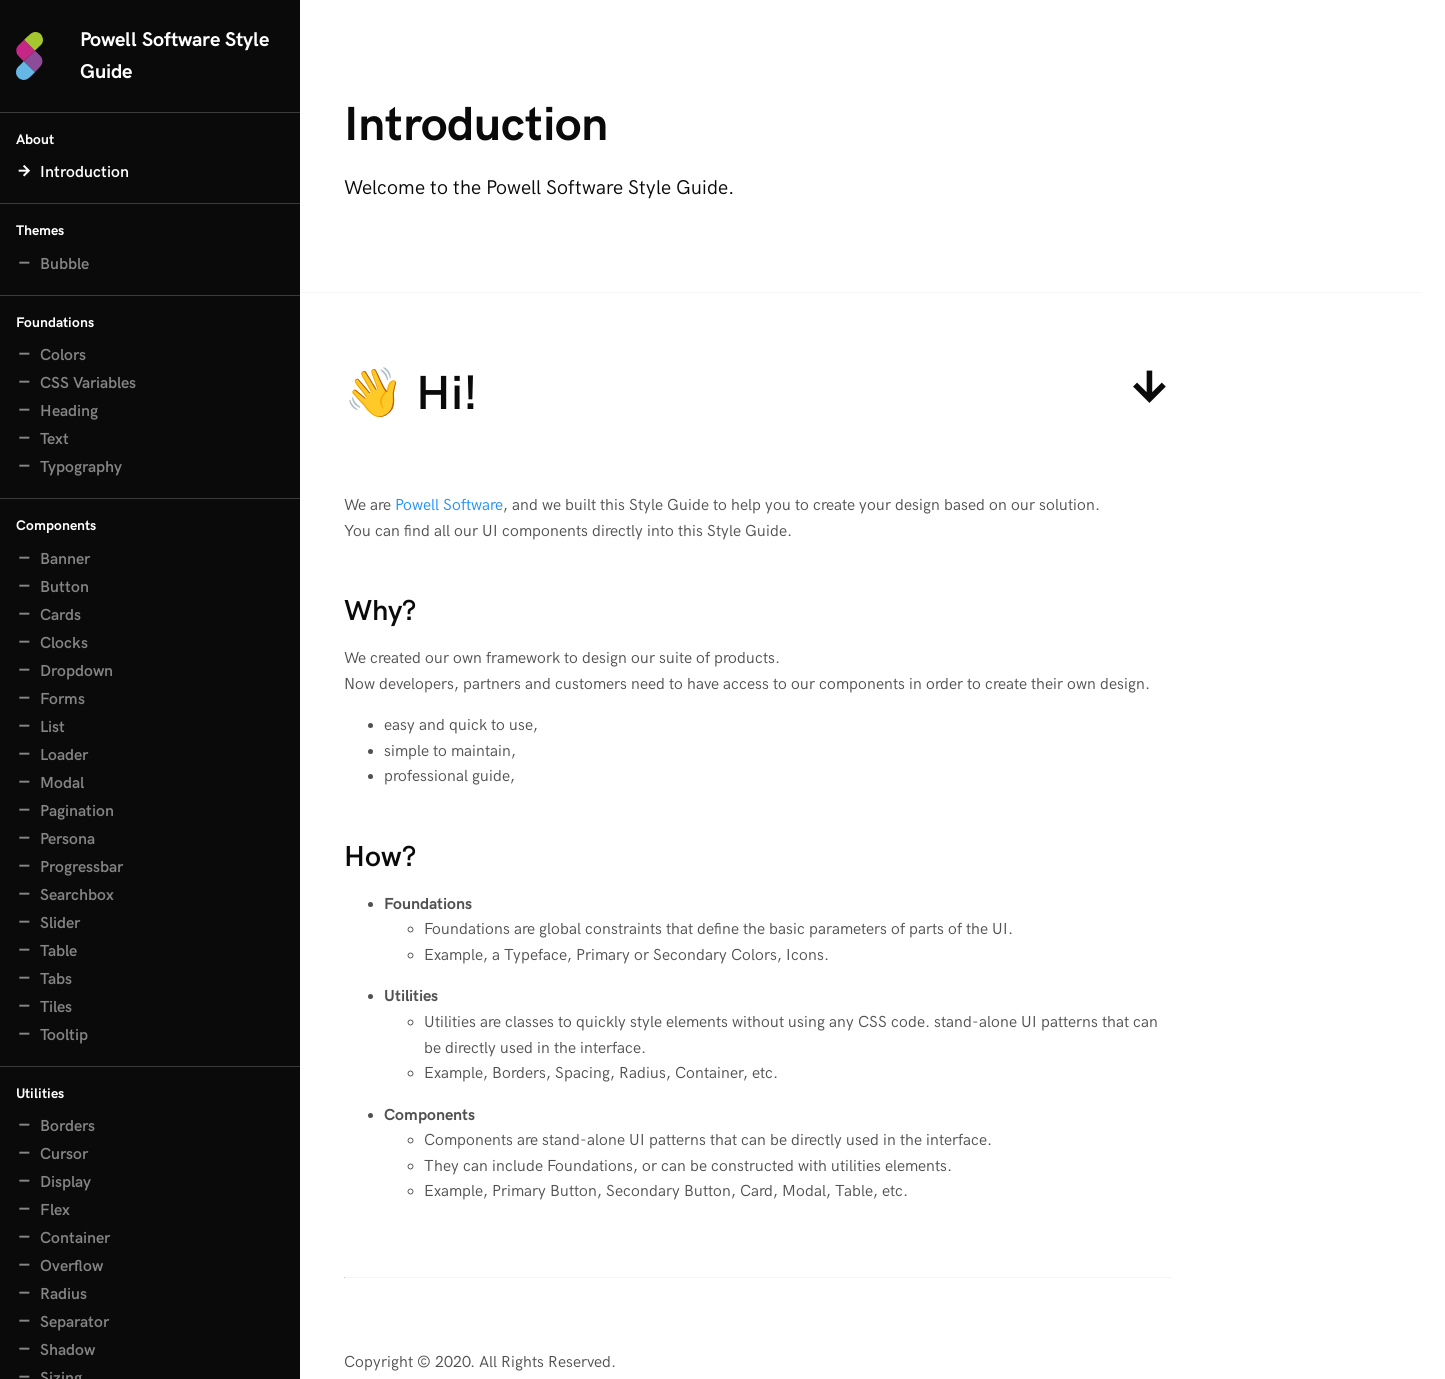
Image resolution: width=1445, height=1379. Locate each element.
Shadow (67, 1350)
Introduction (84, 172)
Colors (63, 355)
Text (54, 439)
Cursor (64, 1154)
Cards (60, 615)
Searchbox (77, 895)
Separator (74, 1322)
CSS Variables (88, 383)
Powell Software (449, 509)
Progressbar (81, 867)
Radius (63, 1294)
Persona (67, 839)
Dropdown (76, 671)
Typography (81, 467)
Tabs (56, 979)
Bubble (64, 264)
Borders (67, 1126)
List (52, 727)
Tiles (56, 1007)
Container (75, 1238)
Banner (65, 559)
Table (58, 951)
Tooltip (64, 1035)
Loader (64, 755)
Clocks (64, 643)
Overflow (71, 1266)
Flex (55, 1210)
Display (65, 1182)
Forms (62, 699)
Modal (62, 783)
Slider (60, 923)
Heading (69, 411)
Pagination (77, 811)
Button (64, 587)
